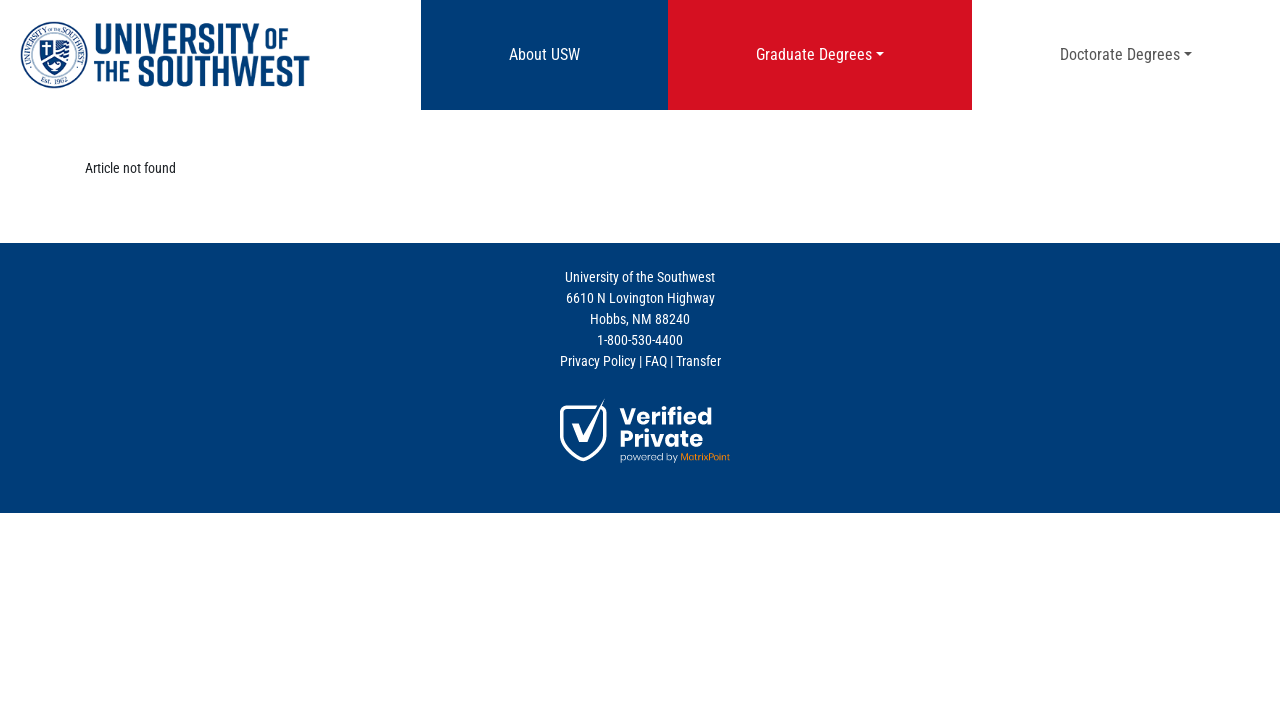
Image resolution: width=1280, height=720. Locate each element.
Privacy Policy (598, 361)
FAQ (656, 361)
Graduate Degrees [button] (814, 54)
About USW (571, 53)
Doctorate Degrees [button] (1120, 54)
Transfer (698, 361)
